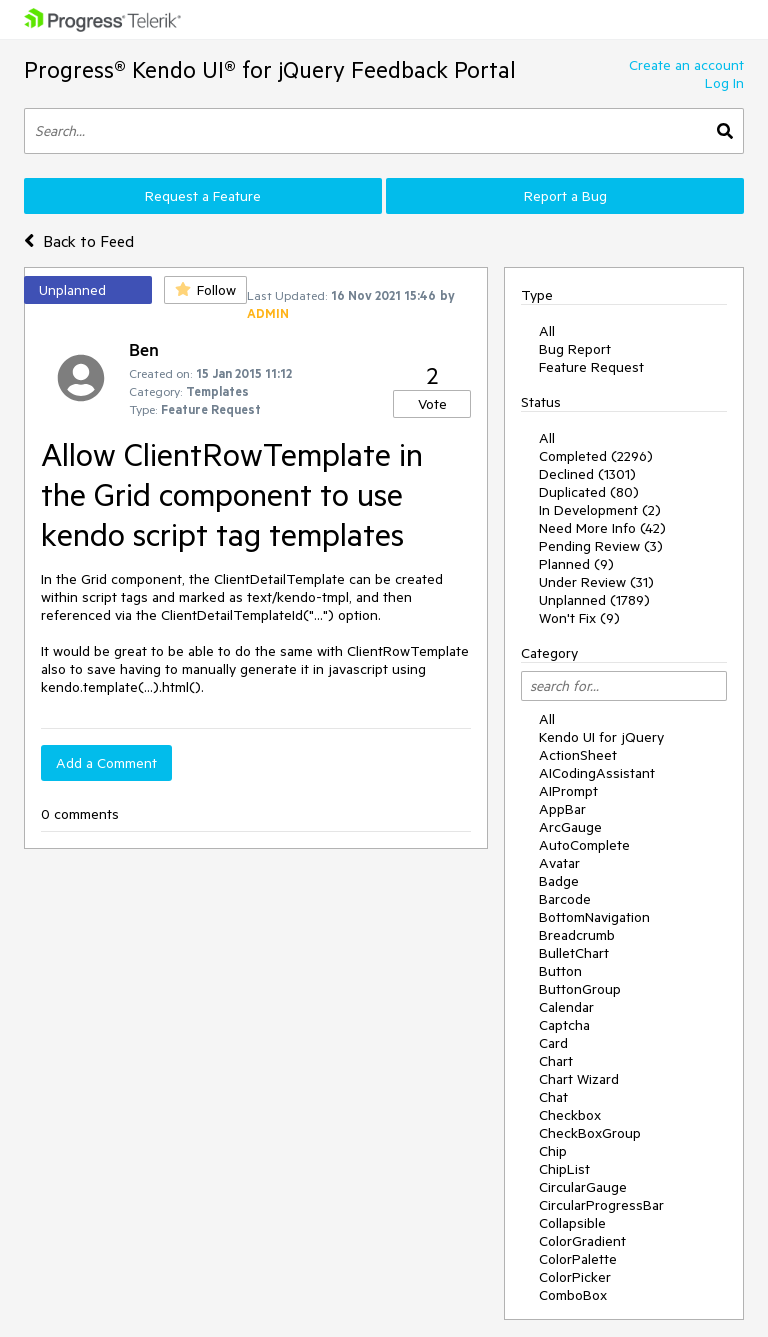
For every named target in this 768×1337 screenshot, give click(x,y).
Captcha (564, 1025)
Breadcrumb (577, 935)
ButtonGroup (580, 989)
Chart (556, 1061)
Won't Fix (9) (579, 618)
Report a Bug (565, 196)
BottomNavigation (594, 917)
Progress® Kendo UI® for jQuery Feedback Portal (270, 69)
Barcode (565, 899)
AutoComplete (584, 845)
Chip (553, 1151)
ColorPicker (575, 1277)
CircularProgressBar (601, 1205)
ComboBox (573, 1295)
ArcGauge (570, 827)
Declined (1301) (587, 474)
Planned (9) (576, 564)
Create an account (686, 65)
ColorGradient (582, 1241)
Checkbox (570, 1115)
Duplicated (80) (589, 492)
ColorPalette (578, 1259)
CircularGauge (583, 1187)
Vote (432, 404)
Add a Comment (106, 763)
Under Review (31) (596, 582)
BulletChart (574, 953)
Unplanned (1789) (594, 600)
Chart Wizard (579, 1079)
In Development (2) (600, 510)
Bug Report (575, 349)
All (547, 331)
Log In (724, 83)
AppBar (562, 809)
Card (553, 1043)
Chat (553, 1097)
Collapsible (572, 1223)
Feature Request (591, 367)
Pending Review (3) (601, 546)
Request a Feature (203, 196)
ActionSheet (578, 755)
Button (560, 971)
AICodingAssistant (597, 773)
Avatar (559, 863)
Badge (559, 881)
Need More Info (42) (602, 528)
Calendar (566, 1007)
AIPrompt (568, 791)
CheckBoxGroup (590, 1133)
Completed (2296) (596, 456)
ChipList (564, 1169)
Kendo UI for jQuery (601, 737)
